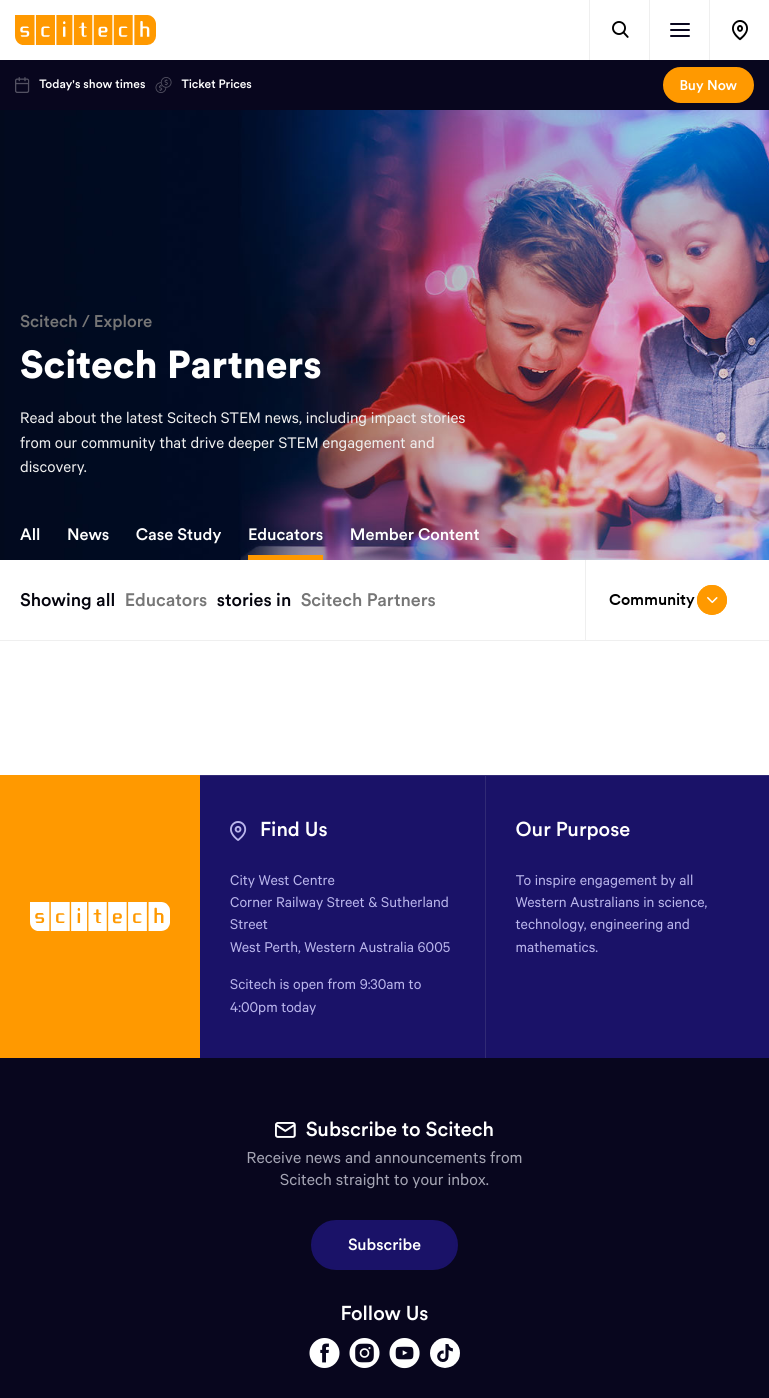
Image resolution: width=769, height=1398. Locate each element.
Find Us (294, 829)
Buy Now (708, 85)
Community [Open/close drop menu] (668, 600)
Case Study (179, 535)
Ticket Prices (203, 85)
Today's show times (80, 85)
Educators (285, 535)
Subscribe (384, 1245)
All (30, 535)
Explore (123, 321)
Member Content (415, 535)
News (88, 535)
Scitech (49, 321)
